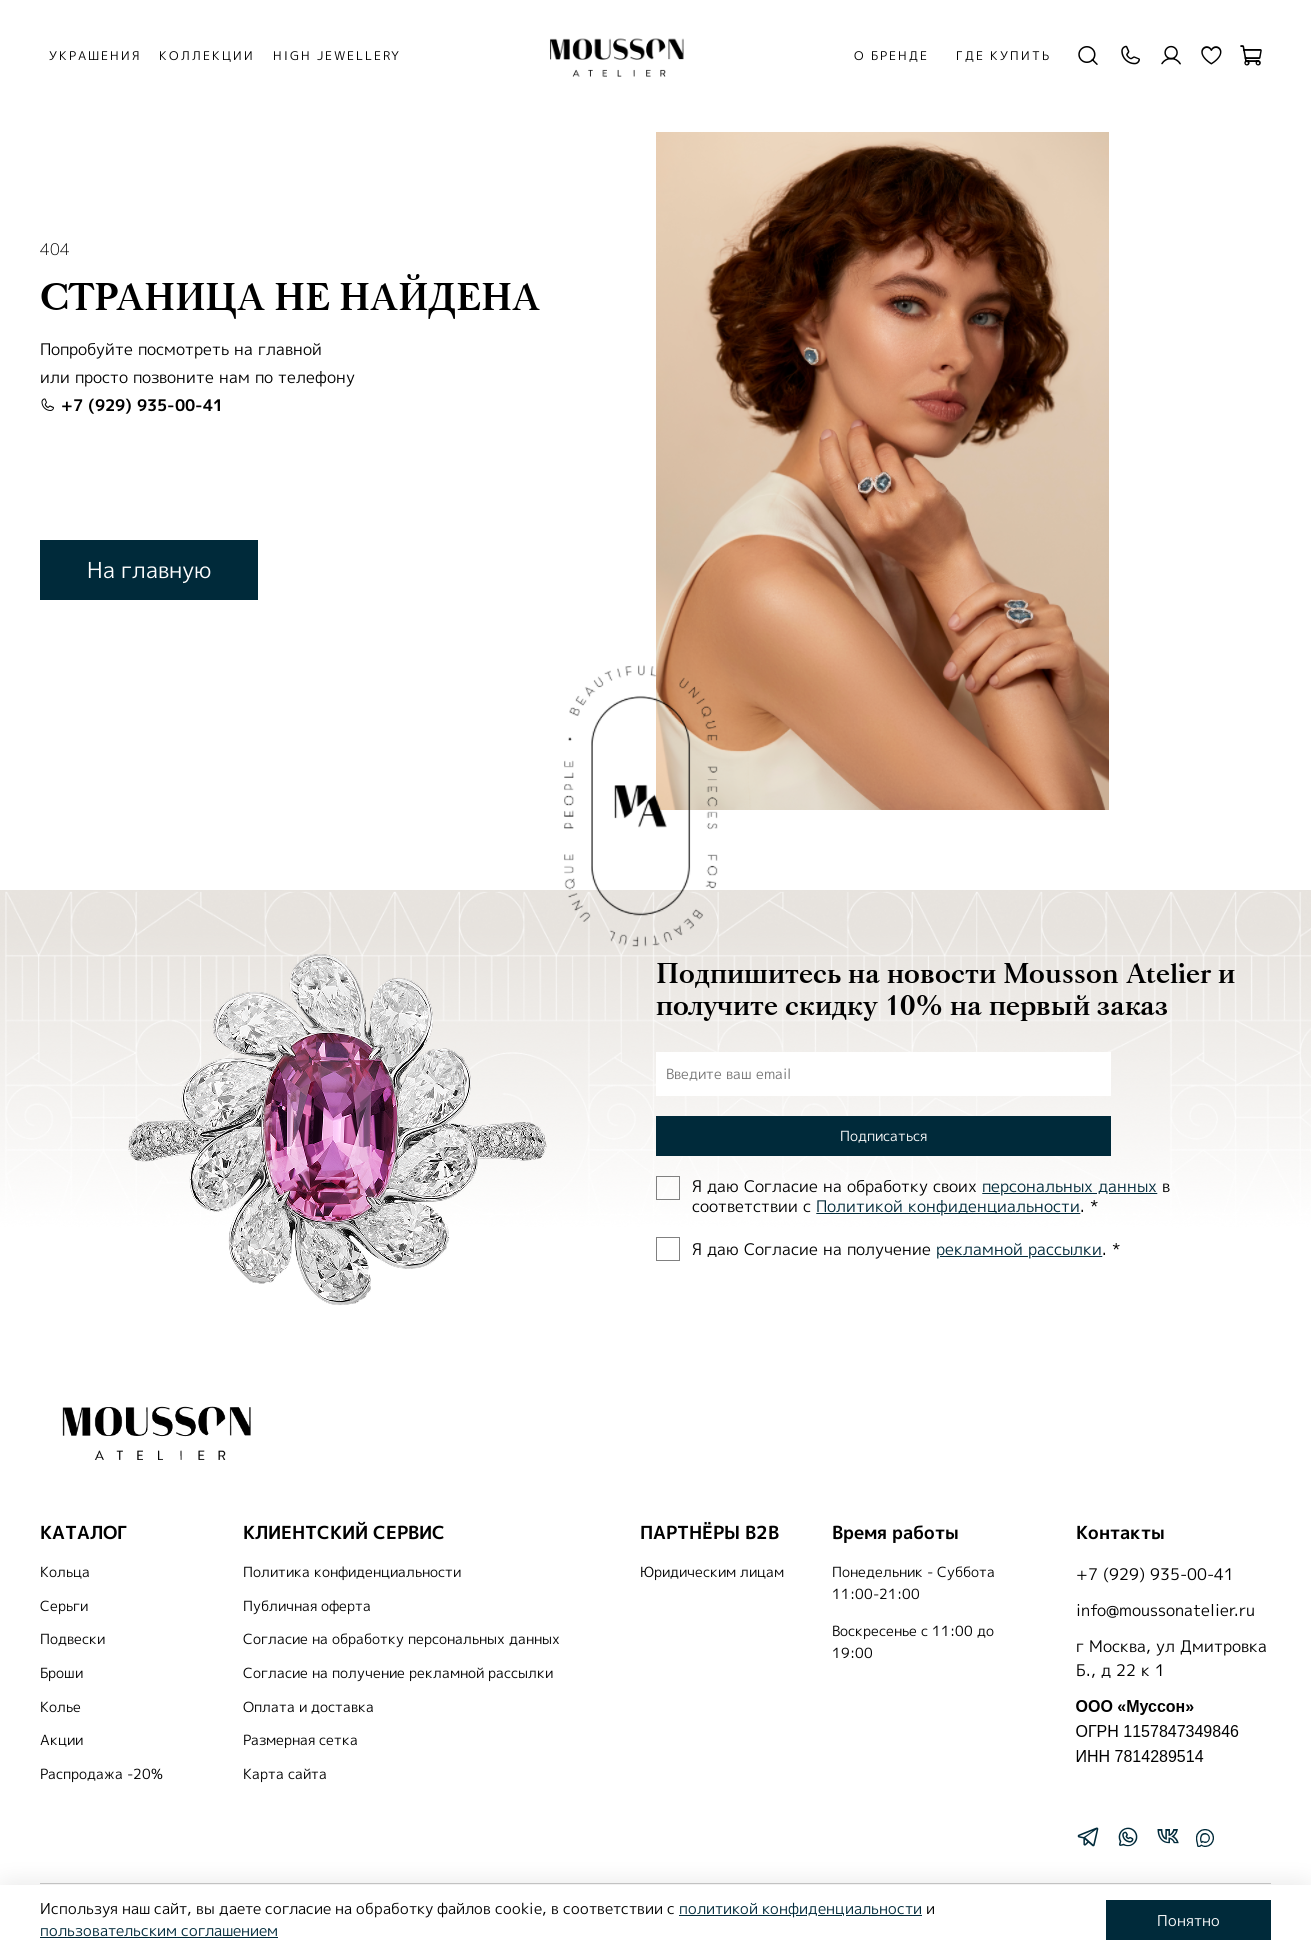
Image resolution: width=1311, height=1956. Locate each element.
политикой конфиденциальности (800, 1908)
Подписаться (883, 1135)
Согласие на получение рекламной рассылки (398, 1673)
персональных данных (1069, 1186)
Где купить (1003, 55)
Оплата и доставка (308, 1707)
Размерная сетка (300, 1740)
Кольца (65, 1572)
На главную (149, 569)
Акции (61, 1740)
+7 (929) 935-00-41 (131, 405)
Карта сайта (285, 1774)
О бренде (891, 55)
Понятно (1188, 1920)
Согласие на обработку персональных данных (401, 1639)
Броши (61, 1673)
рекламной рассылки (1019, 1249)
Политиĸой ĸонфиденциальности (948, 1206)
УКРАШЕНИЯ (95, 55)
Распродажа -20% (101, 1774)
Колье (60, 1707)
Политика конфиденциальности (352, 1572)
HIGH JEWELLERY (337, 55)
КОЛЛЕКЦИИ (207, 55)
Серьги (64, 1606)
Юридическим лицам (712, 1572)
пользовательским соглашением (159, 1930)
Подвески (72, 1639)
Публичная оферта (307, 1606)
